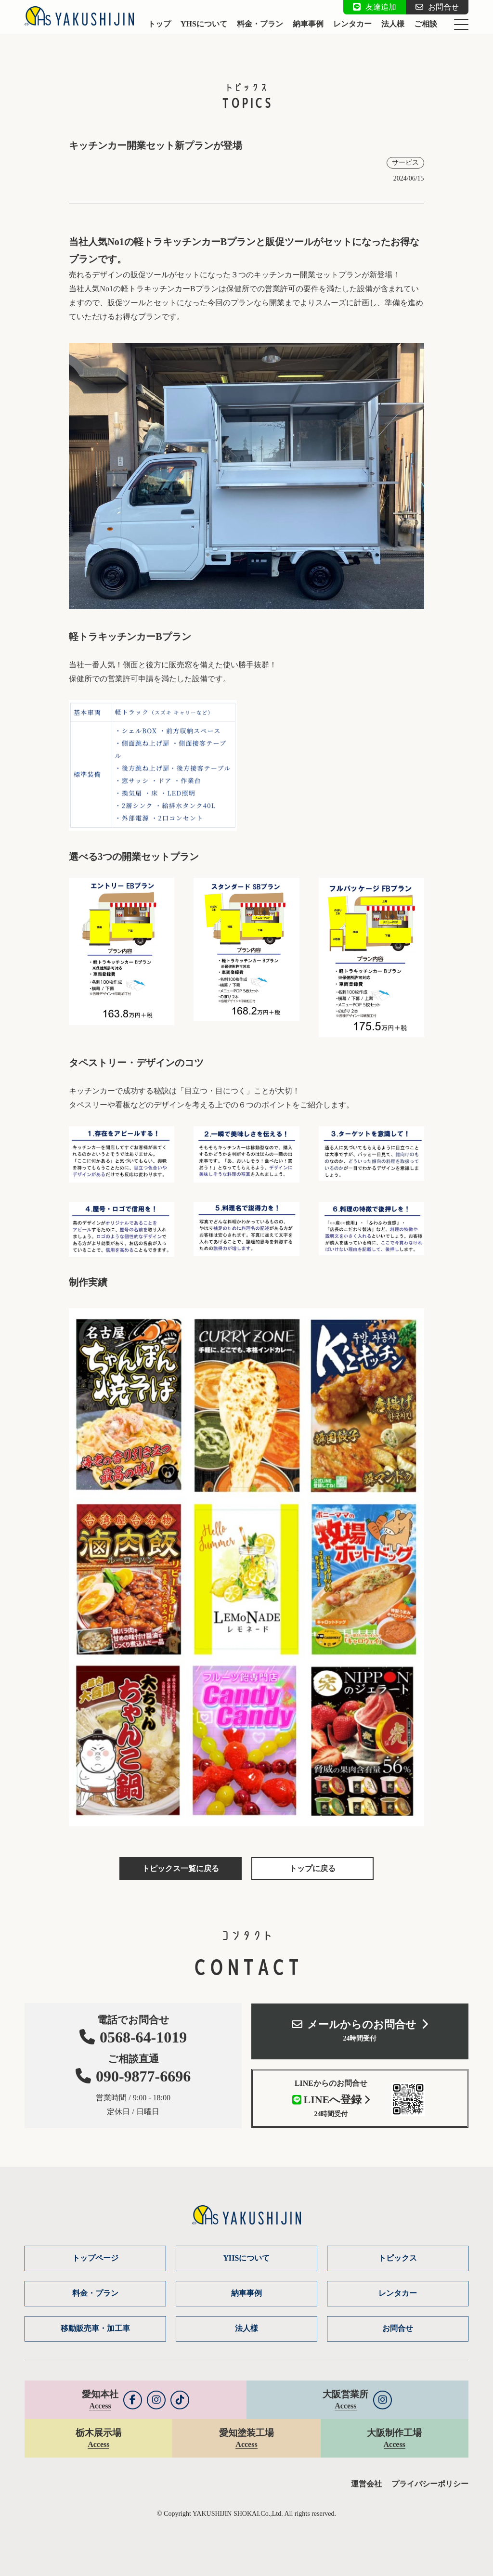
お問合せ (437, 7)
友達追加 (374, 7)
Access (100, 2406)
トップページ (95, 2258)
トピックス (397, 2258)
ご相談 (425, 24)
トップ (159, 24)
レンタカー (352, 24)
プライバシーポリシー (429, 2484)
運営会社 (366, 2484)
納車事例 (308, 24)
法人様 (392, 24)
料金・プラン (260, 24)
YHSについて (204, 24)
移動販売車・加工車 (95, 2328)
